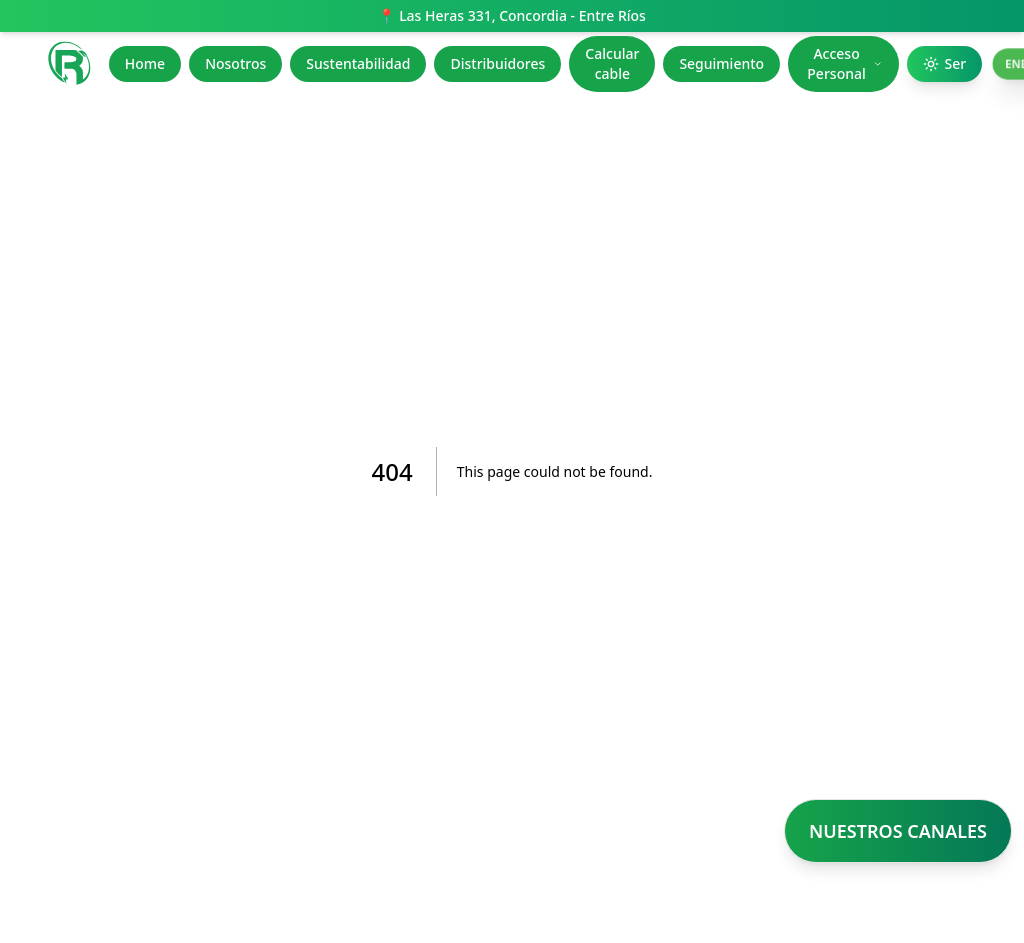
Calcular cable (612, 63)
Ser (945, 63)
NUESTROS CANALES (898, 831)
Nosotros (235, 63)
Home (145, 63)
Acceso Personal (844, 63)
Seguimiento (721, 63)
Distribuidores (497, 63)
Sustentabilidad (358, 63)
